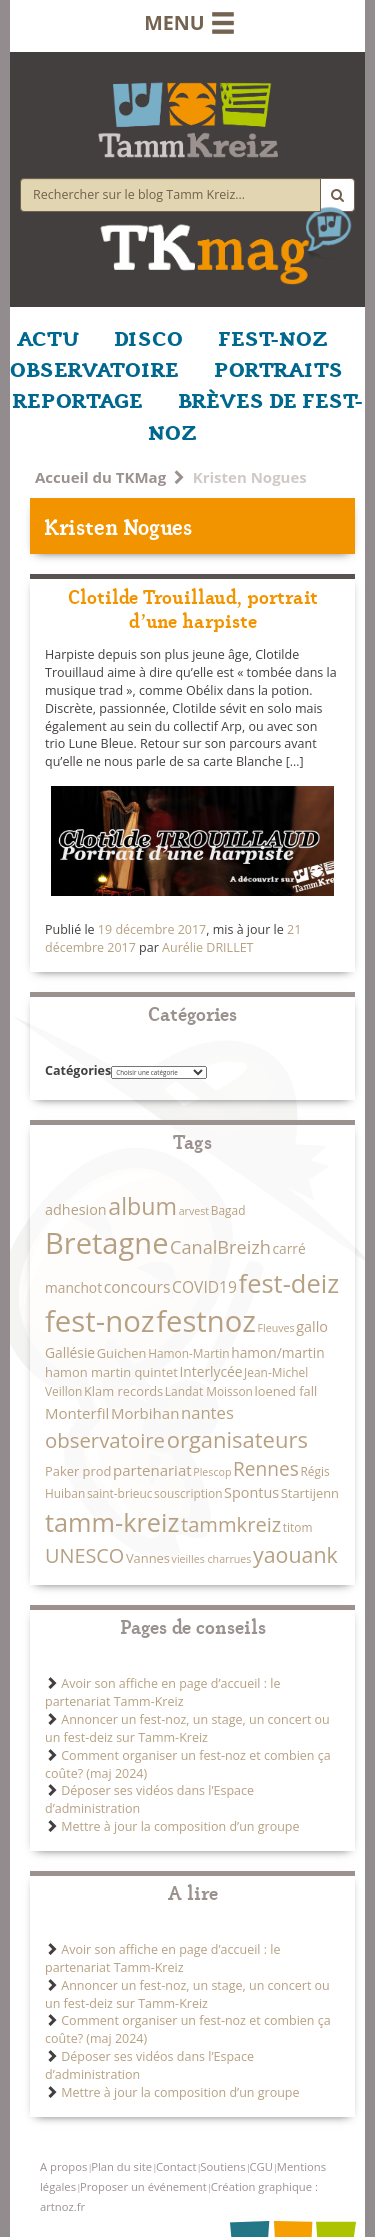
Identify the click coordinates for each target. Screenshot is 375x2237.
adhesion (76, 1209)
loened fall (286, 1391)
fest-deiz (289, 1283)
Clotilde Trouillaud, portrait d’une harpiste (193, 607)
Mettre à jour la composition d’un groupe (180, 1826)
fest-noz (100, 1321)
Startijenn (310, 1493)
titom (298, 1527)
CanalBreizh (220, 1247)
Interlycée (210, 1371)
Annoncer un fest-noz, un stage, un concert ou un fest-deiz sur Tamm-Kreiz (187, 1728)
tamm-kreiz (112, 1522)
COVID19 (204, 1287)
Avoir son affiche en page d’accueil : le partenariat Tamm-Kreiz (162, 1692)
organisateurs (237, 1439)
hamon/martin (277, 1352)
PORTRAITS (278, 368)
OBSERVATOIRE (94, 368)
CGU (260, 2166)
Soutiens (222, 2166)
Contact (176, 2166)
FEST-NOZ (273, 337)
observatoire (105, 1440)
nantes (207, 1412)
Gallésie (70, 1352)
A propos (63, 2166)
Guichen (122, 1353)
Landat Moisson (209, 1391)
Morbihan (145, 1413)
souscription (188, 1493)
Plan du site (121, 2166)
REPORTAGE (78, 399)
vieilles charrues (212, 1559)
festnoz (206, 1321)
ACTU (48, 337)
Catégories (78, 1070)
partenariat (152, 1470)
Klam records (123, 1391)
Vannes (148, 1558)
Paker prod (78, 1471)
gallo (312, 1326)
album (142, 1206)
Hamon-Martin (188, 1353)
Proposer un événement (143, 2186)
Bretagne (106, 1243)
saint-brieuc (120, 1493)
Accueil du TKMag (100, 477)
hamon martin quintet (111, 1372)
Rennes (266, 1469)
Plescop (212, 1472)
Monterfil (77, 1413)
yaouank (295, 1554)
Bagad (228, 1210)
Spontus (251, 1492)
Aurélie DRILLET (207, 947)
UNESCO (84, 1555)
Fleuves (276, 1328)
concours (137, 1287)
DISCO (148, 337)
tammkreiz (231, 1524)
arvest (194, 1211)
